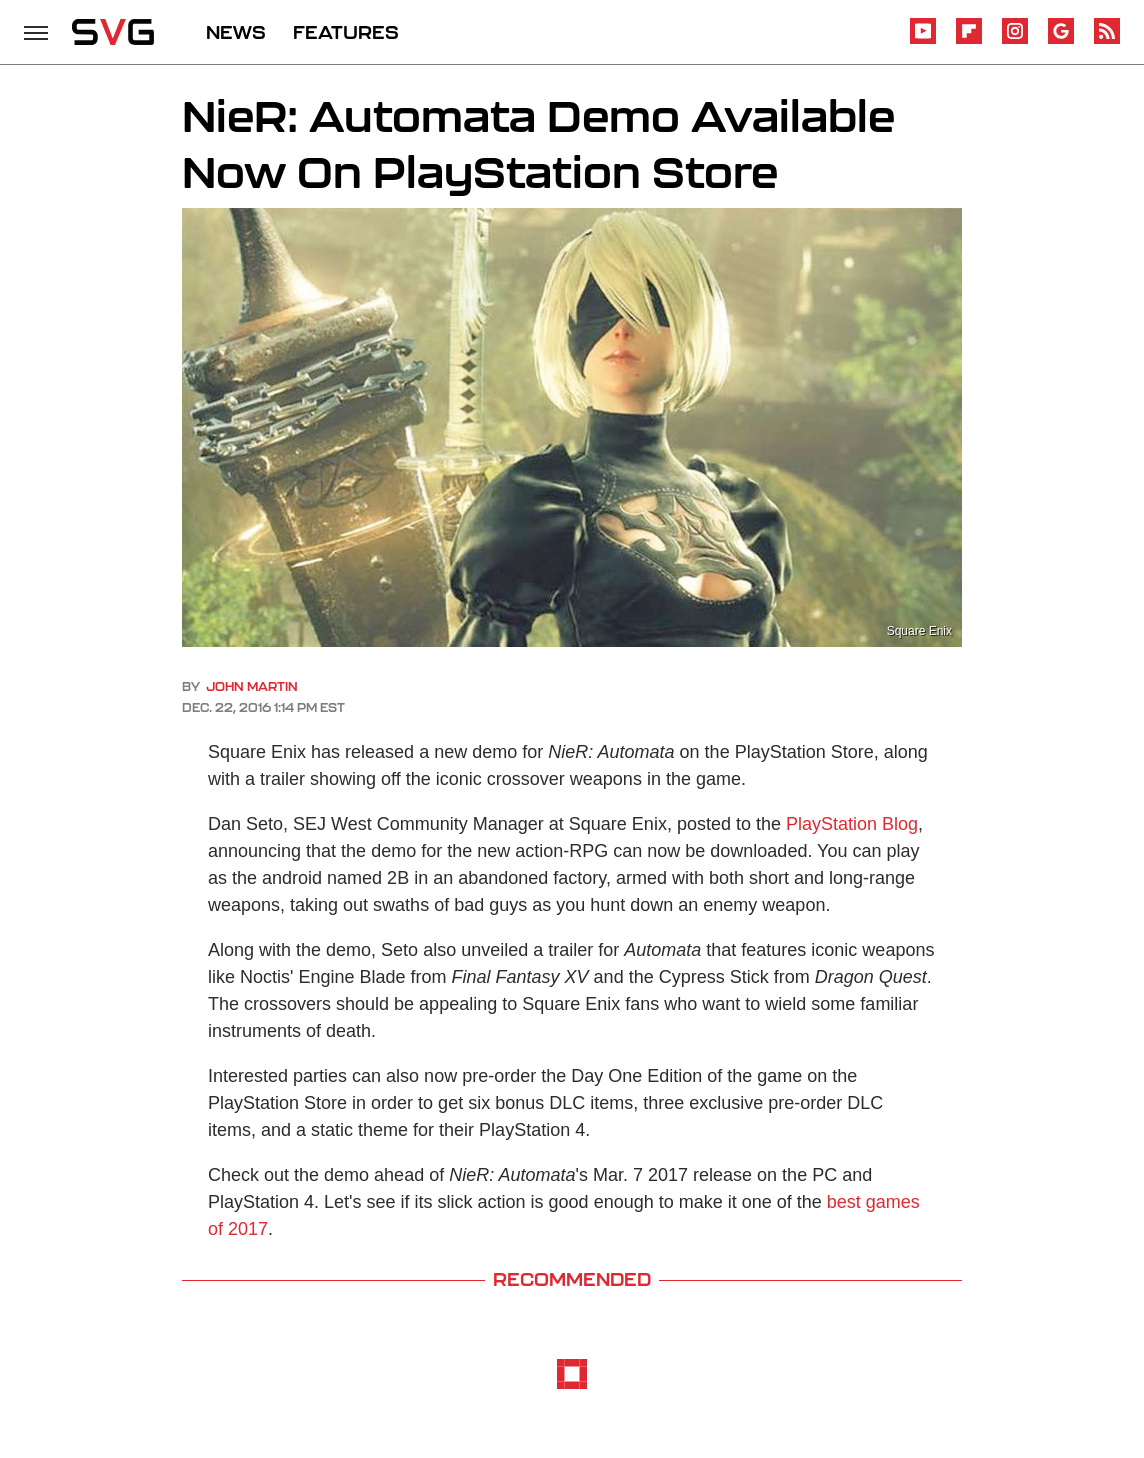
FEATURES (346, 32)
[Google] (1061, 40)
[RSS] (1107, 40)
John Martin (252, 686)
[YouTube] (923, 40)
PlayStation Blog (852, 824)
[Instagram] (1015, 40)
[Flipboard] (969, 40)
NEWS (236, 32)
